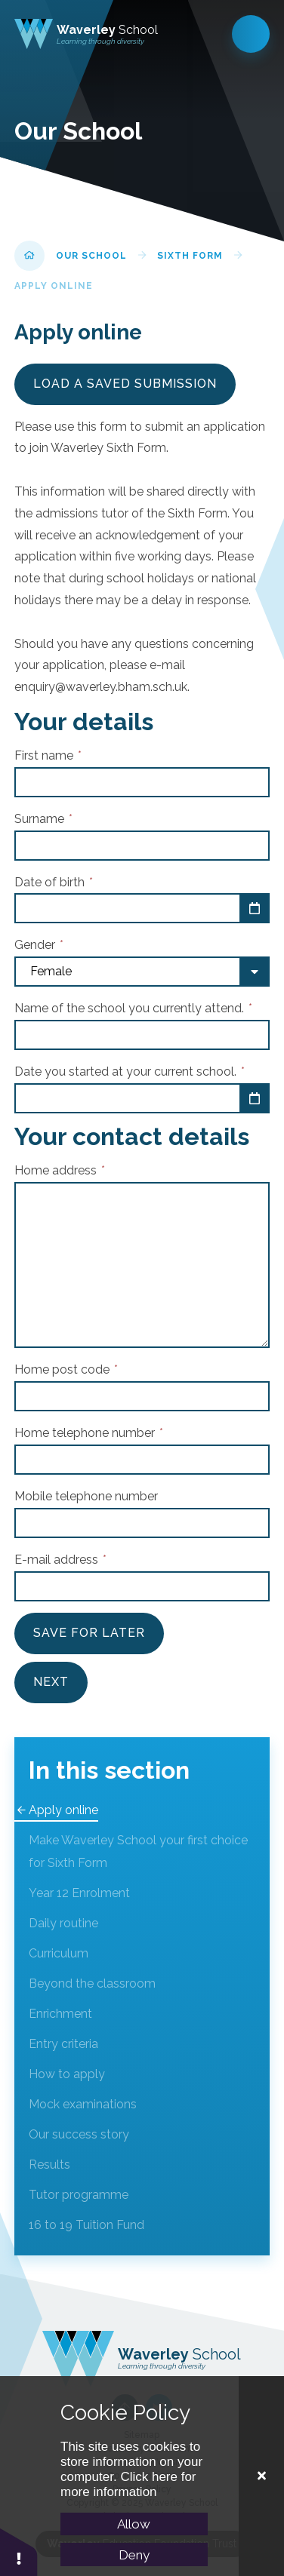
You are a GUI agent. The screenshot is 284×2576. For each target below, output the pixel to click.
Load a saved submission (125, 383)
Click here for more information (128, 2484)
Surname (43, 819)
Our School (91, 255)
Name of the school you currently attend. (133, 1008)
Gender (38, 945)
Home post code (65, 1369)
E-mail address (60, 1559)
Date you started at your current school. (129, 1071)
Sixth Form (190, 255)
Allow (133, 2523)
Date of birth (53, 882)
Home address (59, 1170)
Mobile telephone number (86, 1496)
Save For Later (89, 1633)
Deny (134, 2554)
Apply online (53, 286)
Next (51, 1682)
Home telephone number (88, 1433)
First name (47, 755)
